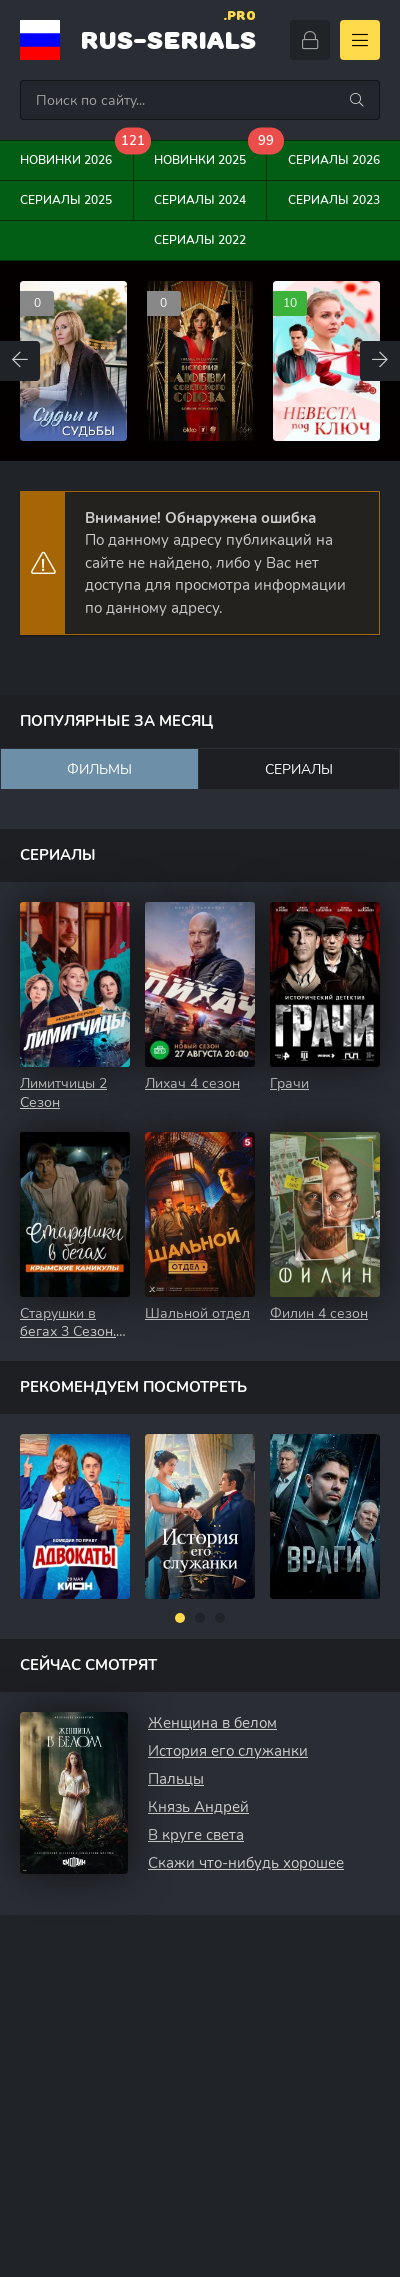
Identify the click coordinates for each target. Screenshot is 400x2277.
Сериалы (299, 769)
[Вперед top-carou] (380, 361)
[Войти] (310, 40)
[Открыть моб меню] (360, 40)
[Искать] (357, 100)
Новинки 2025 (210, 154)
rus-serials (168, 37)
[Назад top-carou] (20, 361)
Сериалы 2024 (200, 200)
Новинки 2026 (76, 154)
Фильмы (99, 769)
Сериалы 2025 (66, 200)
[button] (180, 1618)
